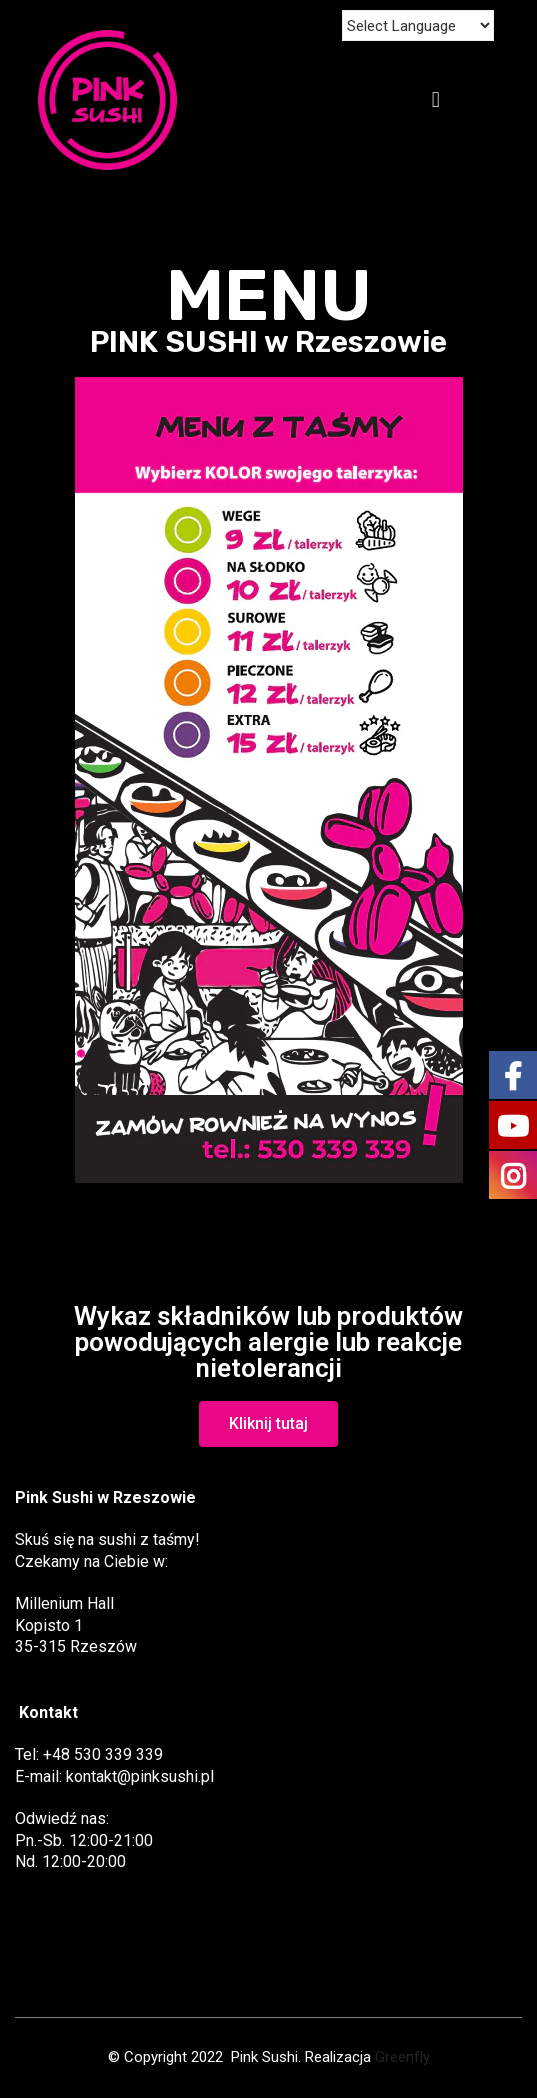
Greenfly (402, 2057)
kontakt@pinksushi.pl (140, 1776)
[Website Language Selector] (418, 25)
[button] (268, 1424)
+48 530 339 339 (103, 1754)
